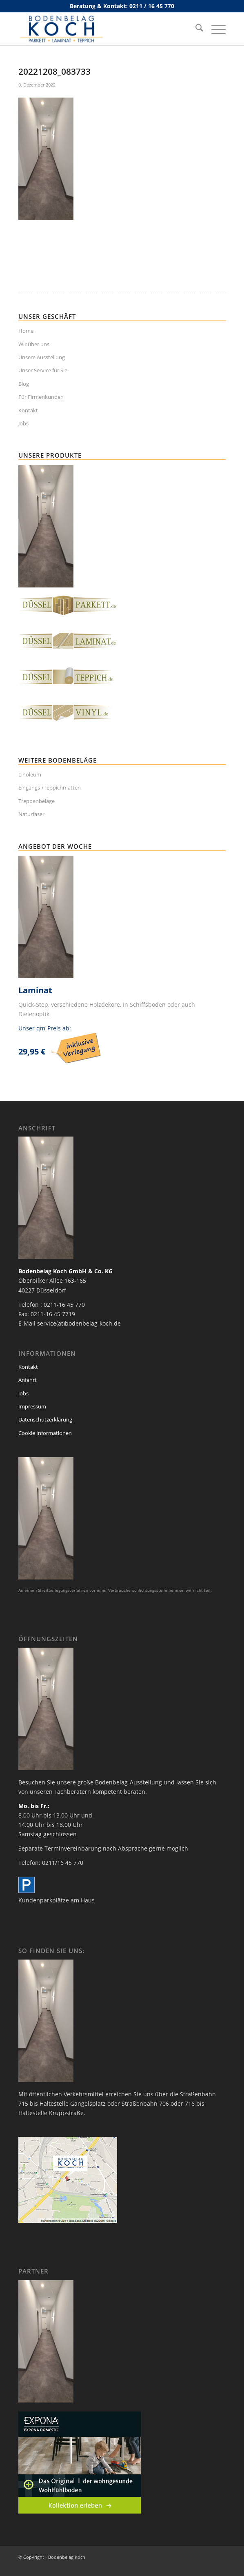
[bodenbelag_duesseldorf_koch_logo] (101, 29)
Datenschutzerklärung (45, 1419)
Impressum (32, 1406)
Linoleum (29, 774)
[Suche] (195, 29)
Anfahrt (27, 1380)
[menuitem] (195, 29)
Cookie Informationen (45, 1433)
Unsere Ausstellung (41, 357)
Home (25, 330)
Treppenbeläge (36, 801)
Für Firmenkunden (41, 396)
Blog (23, 383)
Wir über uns (33, 344)
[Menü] (214, 29)
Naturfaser (31, 814)
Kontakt (28, 410)
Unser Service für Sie (42, 370)
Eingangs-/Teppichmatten (49, 787)
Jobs (23, 423)
